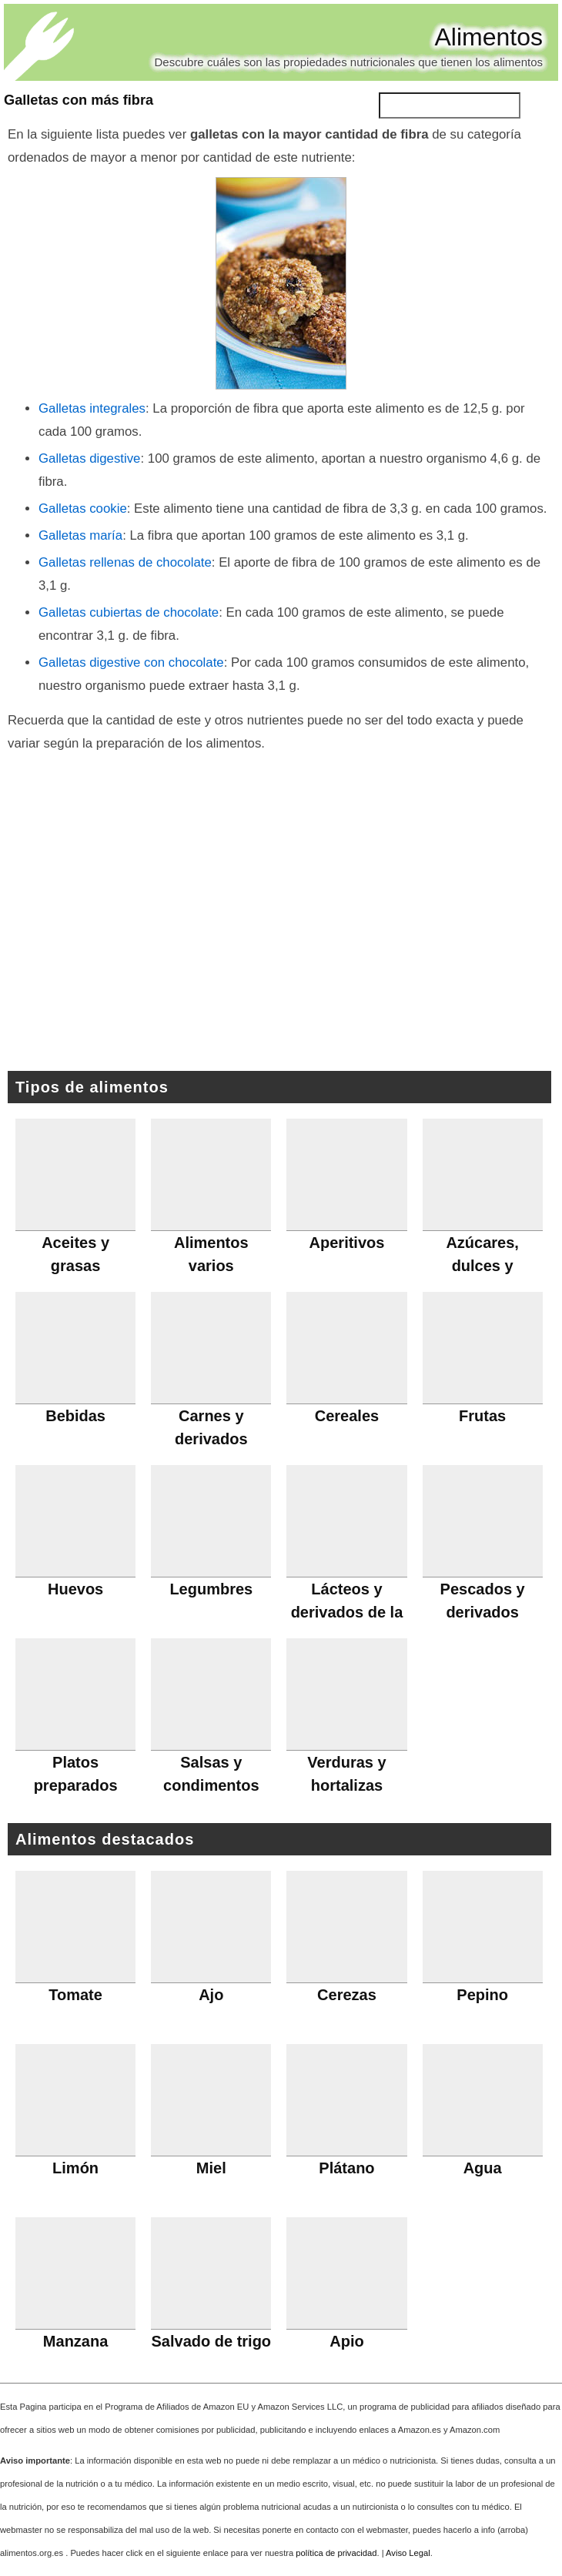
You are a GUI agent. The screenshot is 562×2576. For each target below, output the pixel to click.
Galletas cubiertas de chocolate (128, 612)
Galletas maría (80, 535)
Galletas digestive (89, 458)
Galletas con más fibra (78, 100)
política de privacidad (336, 2553)
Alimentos (489, 37)
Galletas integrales (92, 408)
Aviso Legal (408, 2553)
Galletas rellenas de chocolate (125, 562)
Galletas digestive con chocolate (131, 662)
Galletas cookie (82, 508)
